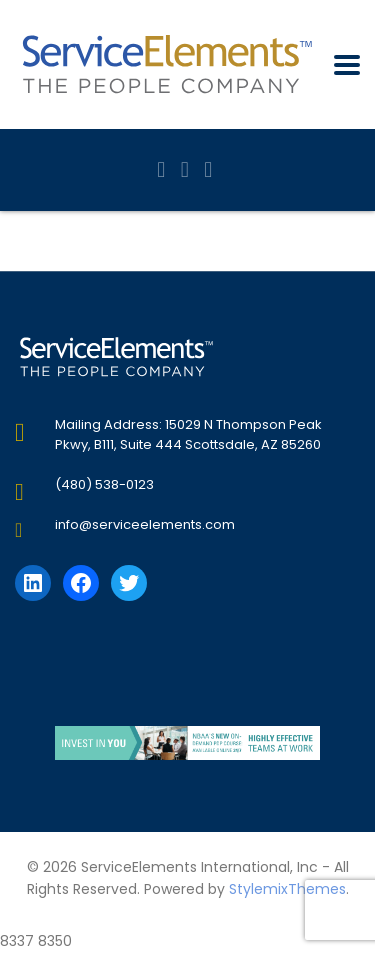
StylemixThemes (287, 889)
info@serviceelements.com (145, 524)
